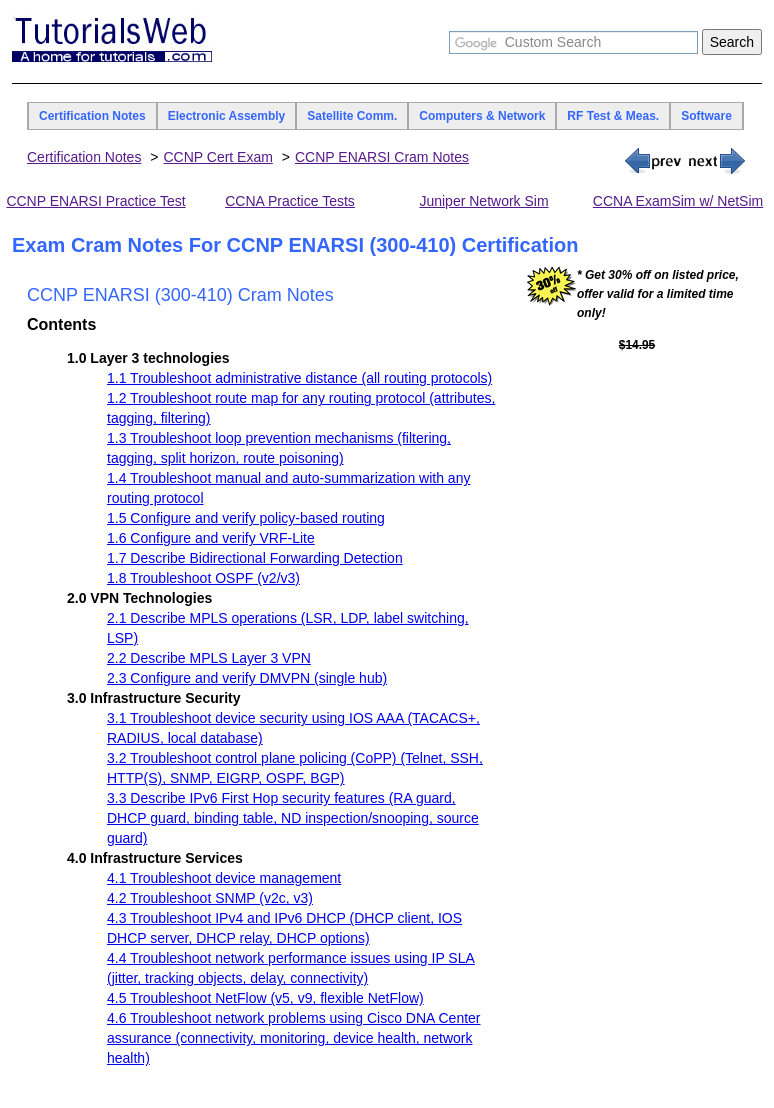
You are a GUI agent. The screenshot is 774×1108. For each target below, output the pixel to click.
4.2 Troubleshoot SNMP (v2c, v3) (210, 898)
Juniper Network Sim (483, 201)
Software (706, 116)
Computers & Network (482, 116)
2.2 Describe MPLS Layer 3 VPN (209, 658)
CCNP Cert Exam (217, 157)
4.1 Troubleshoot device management (224, 878)
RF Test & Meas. (613, 116)
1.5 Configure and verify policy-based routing (246, 518)
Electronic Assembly (227, 116)
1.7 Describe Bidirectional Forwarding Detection (255, 558)
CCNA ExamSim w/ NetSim (678, 201)
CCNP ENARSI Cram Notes (382, 157)
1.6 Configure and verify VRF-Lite (211, 538)
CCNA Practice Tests (290, 201)
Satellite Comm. (352, 116)
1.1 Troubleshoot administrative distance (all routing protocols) (299, 378)
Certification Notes (92, 116)
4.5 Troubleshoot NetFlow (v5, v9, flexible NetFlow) (265, 998)
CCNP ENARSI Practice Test (95, 201)
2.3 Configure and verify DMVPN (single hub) (247, 678)
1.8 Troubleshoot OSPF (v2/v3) (203, 578)
